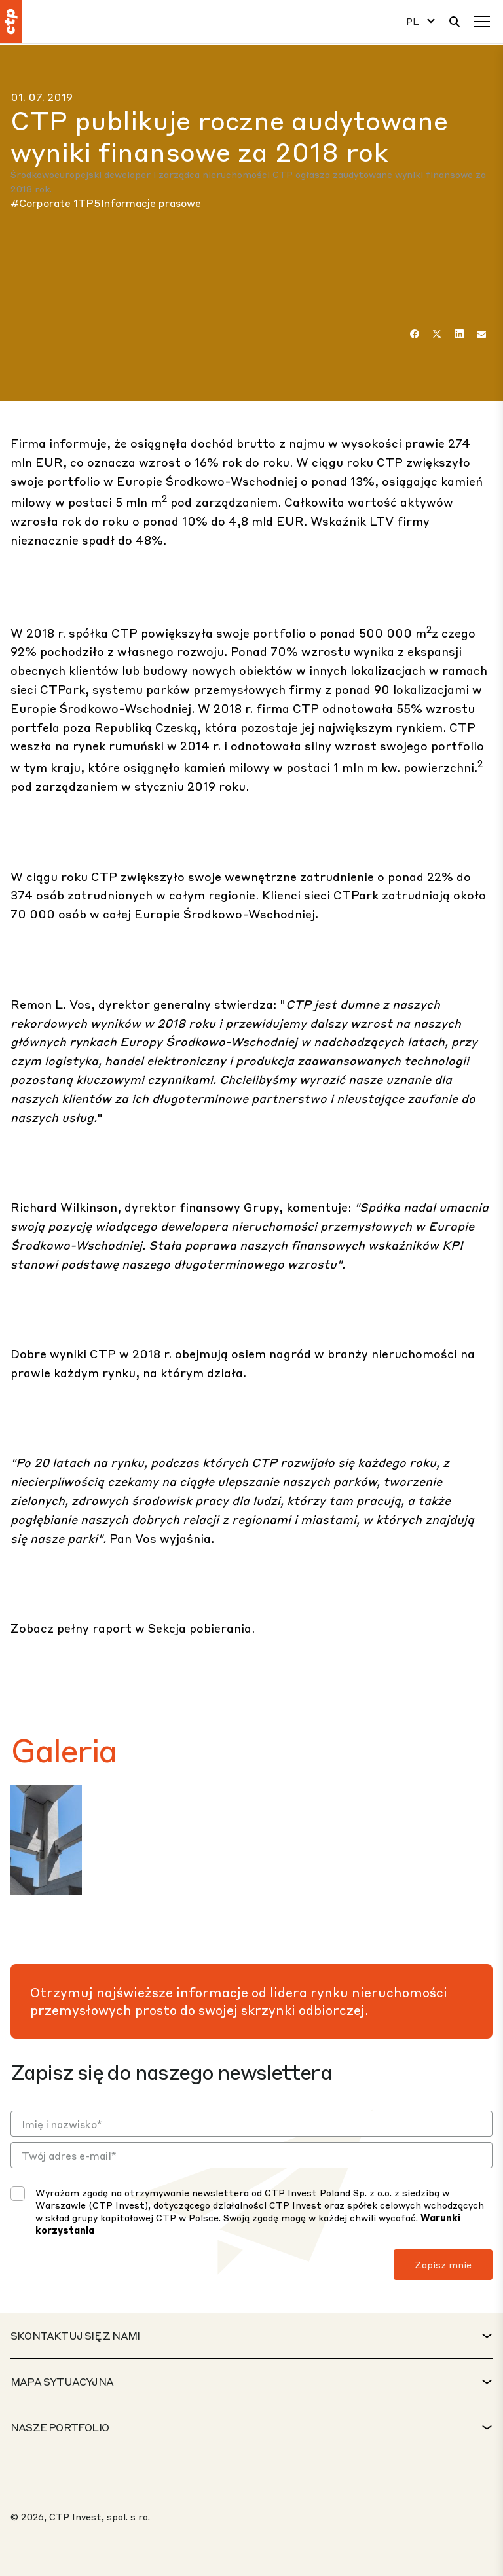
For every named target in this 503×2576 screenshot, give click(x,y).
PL (412, 21)
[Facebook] (414, 334)
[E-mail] (481, 334)
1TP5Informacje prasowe (137, 202)
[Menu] (482, 21)
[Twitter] (437, 334)
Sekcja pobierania (200, 1627)
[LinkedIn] (459, 334)
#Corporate (40, 202)
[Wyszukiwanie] (454, 21)
